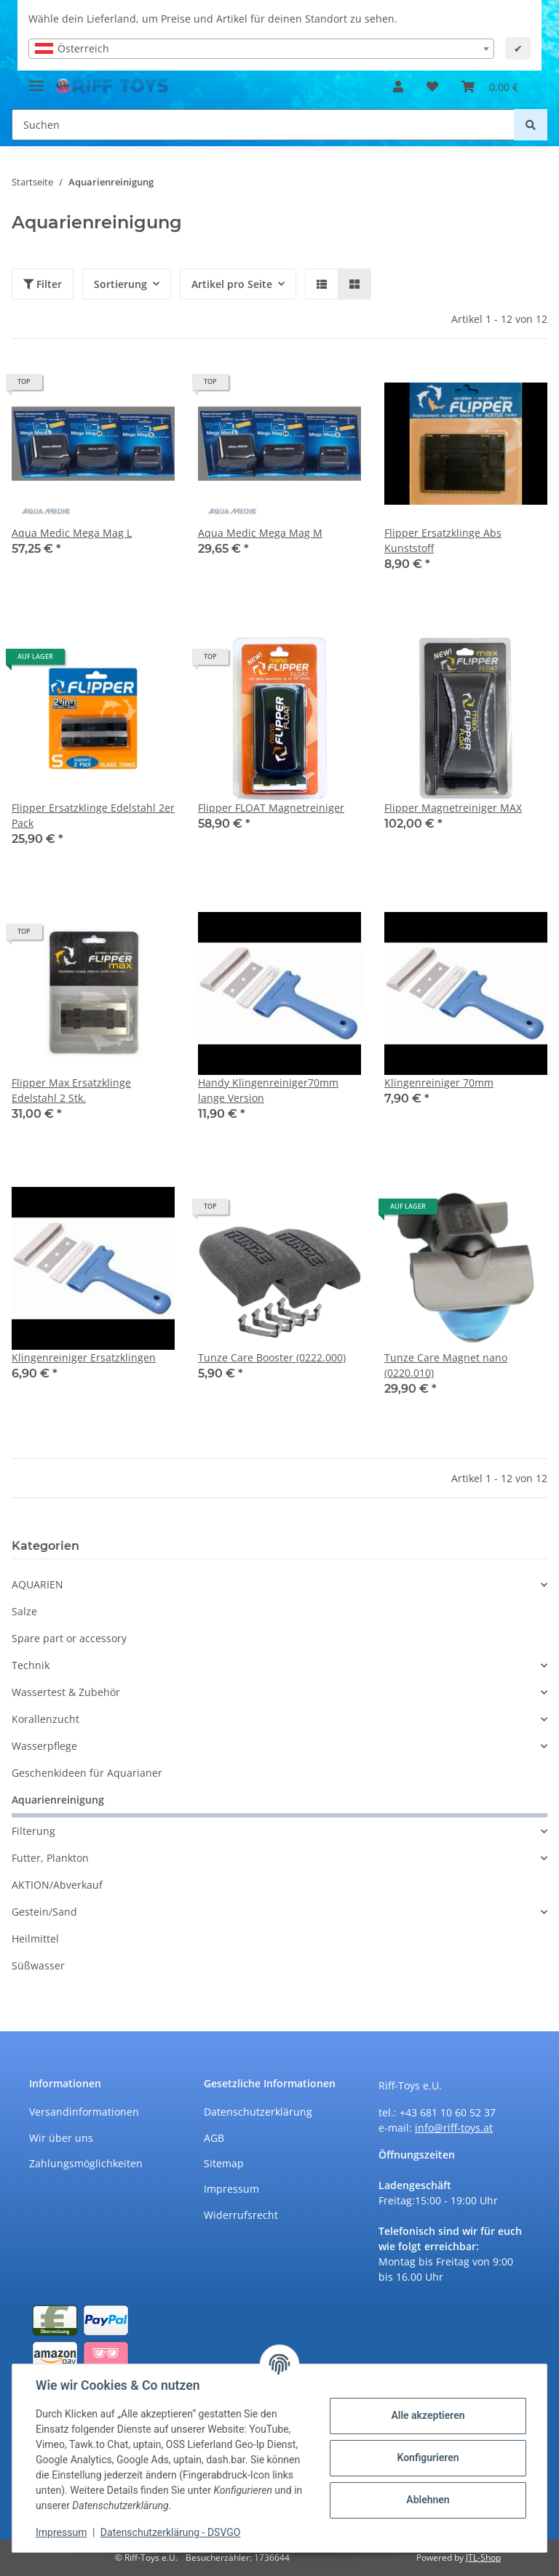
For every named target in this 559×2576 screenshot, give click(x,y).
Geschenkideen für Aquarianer (87, 1773)
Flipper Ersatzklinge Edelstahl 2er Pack (93, 815)
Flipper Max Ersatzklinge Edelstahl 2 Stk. (71, 1090)
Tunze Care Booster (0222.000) (272, 1357)
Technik (30, 1665)
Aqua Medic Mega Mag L (72, 533)
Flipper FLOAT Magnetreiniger (271, 808)
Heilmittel (35, 1938)
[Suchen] (263, 124)
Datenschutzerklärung (258, 2112)
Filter (42, 284)
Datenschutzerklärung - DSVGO (170, 2532)
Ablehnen (427, 2499)
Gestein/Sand (44, 1912)
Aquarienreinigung (58, 1800)
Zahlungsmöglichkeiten (86, 2163)
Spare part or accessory (69, 1638)
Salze (24, 1611)
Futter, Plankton (50, 1858)
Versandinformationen (84, 2112)
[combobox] (261, 49)
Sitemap (224, 2163)
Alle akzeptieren (427, 2415)
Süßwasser (38, 1965)
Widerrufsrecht (241, 2215)
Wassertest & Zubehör (66, 1692)
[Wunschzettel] (432, 86)
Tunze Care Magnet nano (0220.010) (445, 1365)
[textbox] (261, 48)
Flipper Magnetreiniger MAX (453, 808)
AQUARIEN (37, 1584)
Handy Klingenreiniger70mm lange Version (268, 1090)
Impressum (231, 2189)
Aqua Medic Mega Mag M (260, 533)
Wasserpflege (44, 1746)
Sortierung (120, 284)
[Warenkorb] (490, 86)
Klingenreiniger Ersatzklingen (84, 1357)
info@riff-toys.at (454, 2128)
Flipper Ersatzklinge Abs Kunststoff (442, 540)
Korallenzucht (45, 1719)
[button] (398, 86)
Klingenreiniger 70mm (438, 1082)
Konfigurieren (428, 2457)
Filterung (33, 1831)
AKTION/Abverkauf (57, 1885)
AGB (214, 2138)
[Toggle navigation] (36, 80)
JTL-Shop (483, 2557)
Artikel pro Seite (231, 284)
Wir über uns (61, 2138)
